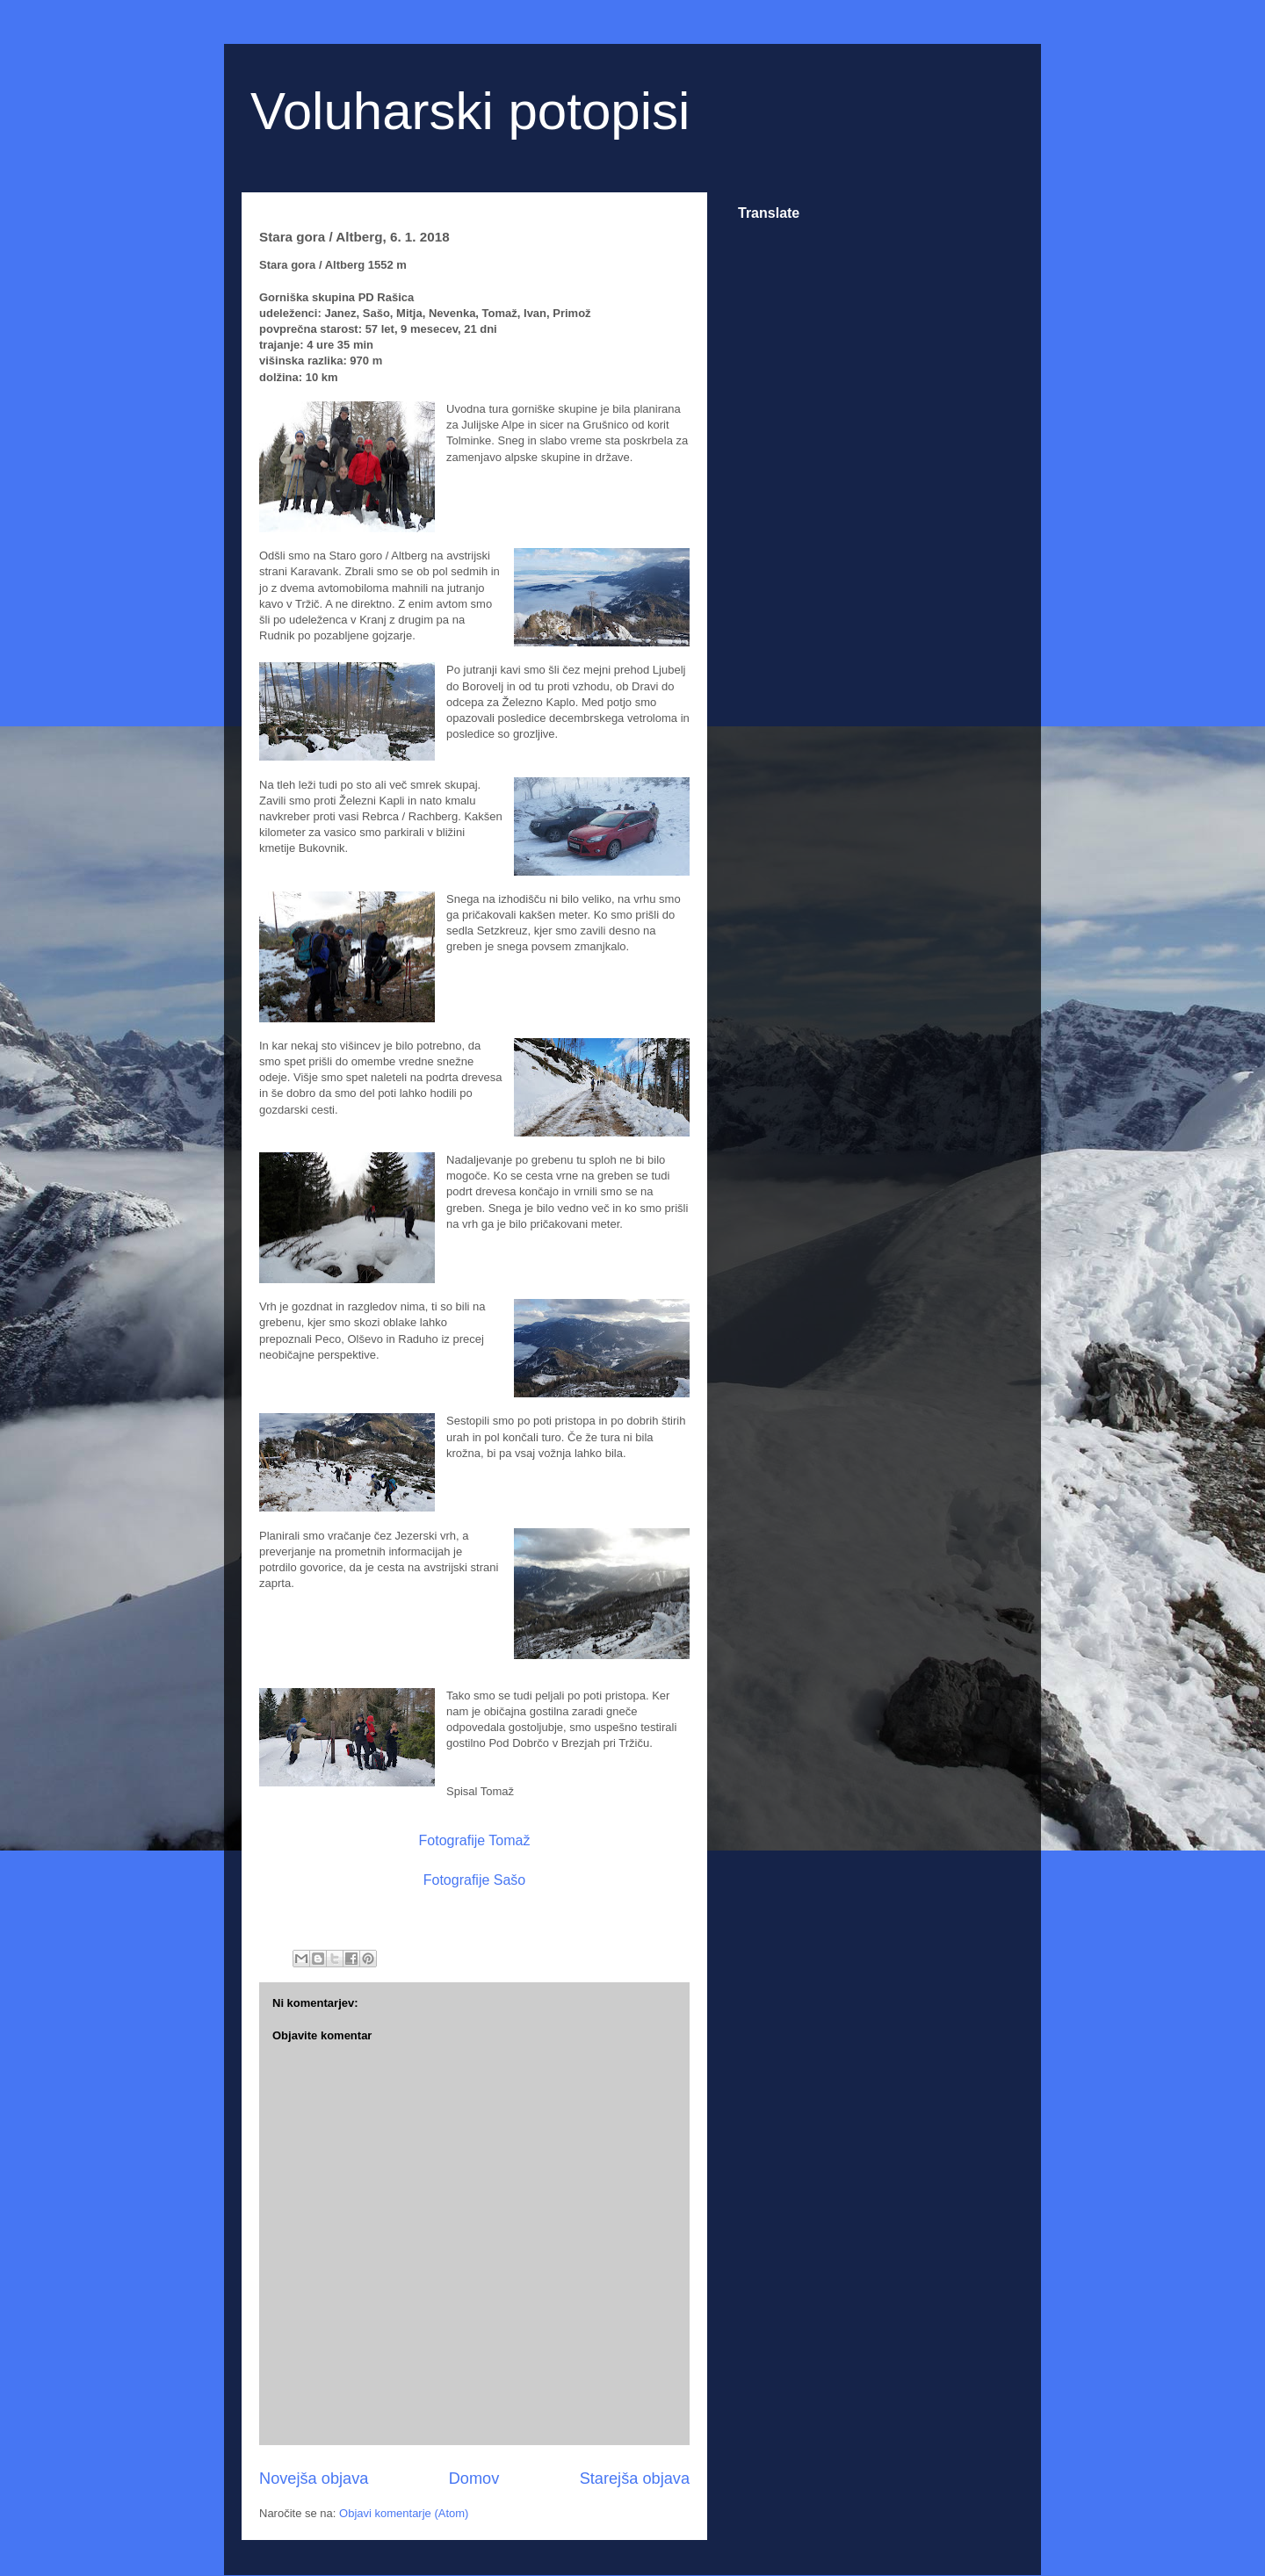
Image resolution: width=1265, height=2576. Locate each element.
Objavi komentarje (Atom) (403, 2513)
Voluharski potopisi (470, 111)
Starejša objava (635, 2478)
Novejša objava (313, 2478)
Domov (474, 2478)
